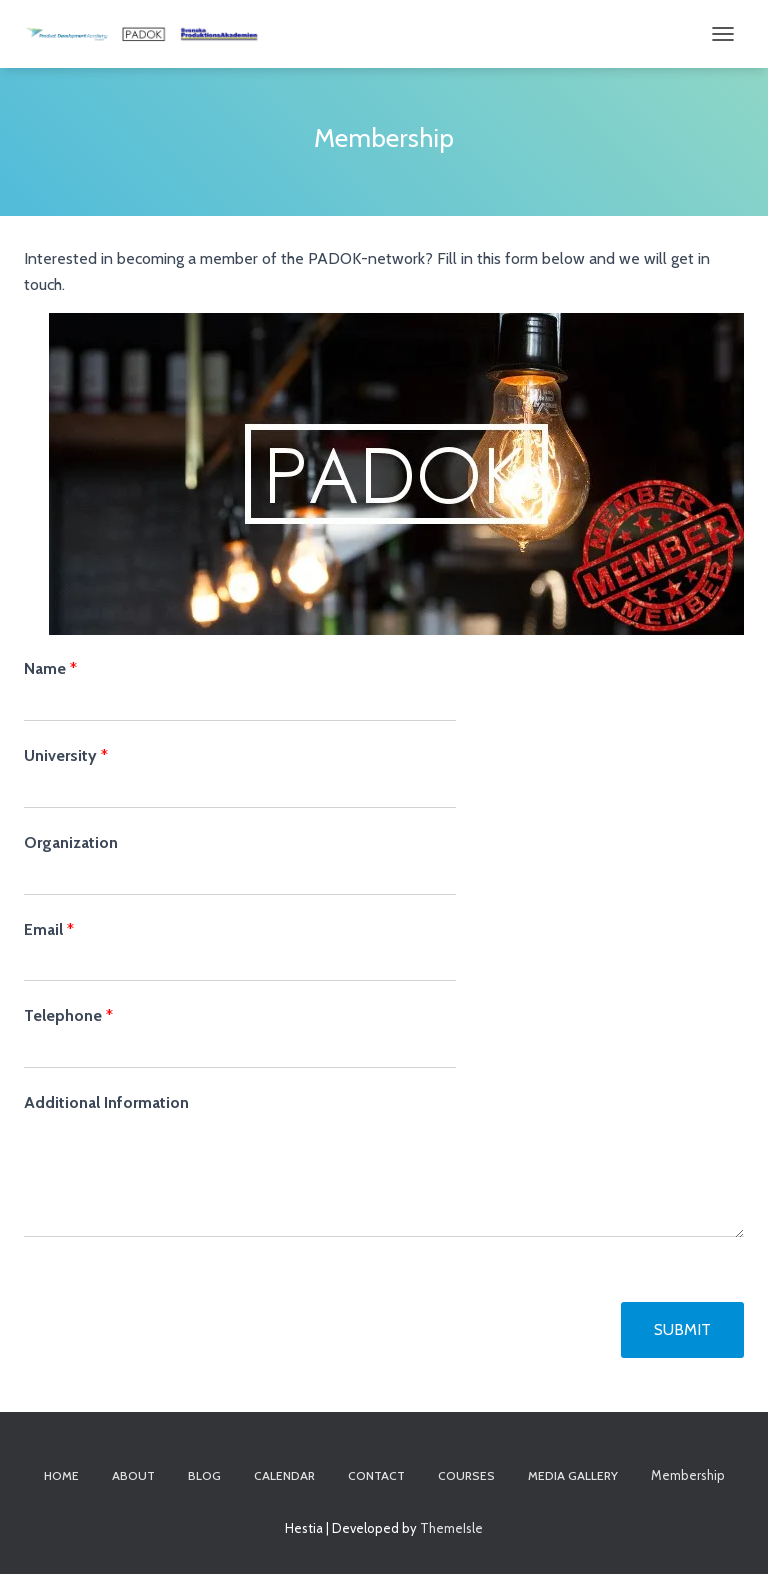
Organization (71, 842)
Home (61, 1475)
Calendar (284, 1475)
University (66, 755)
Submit (682, 1329)
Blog (204, 1475)
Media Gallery (573, 1475)
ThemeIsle (451, 1528)
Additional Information (106, 1102)
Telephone (68, 1015)
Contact (376, 1475)
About (133, 1475)
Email (49, 929)
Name (50, 668)
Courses (466, 1475)
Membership (688, 1475)
